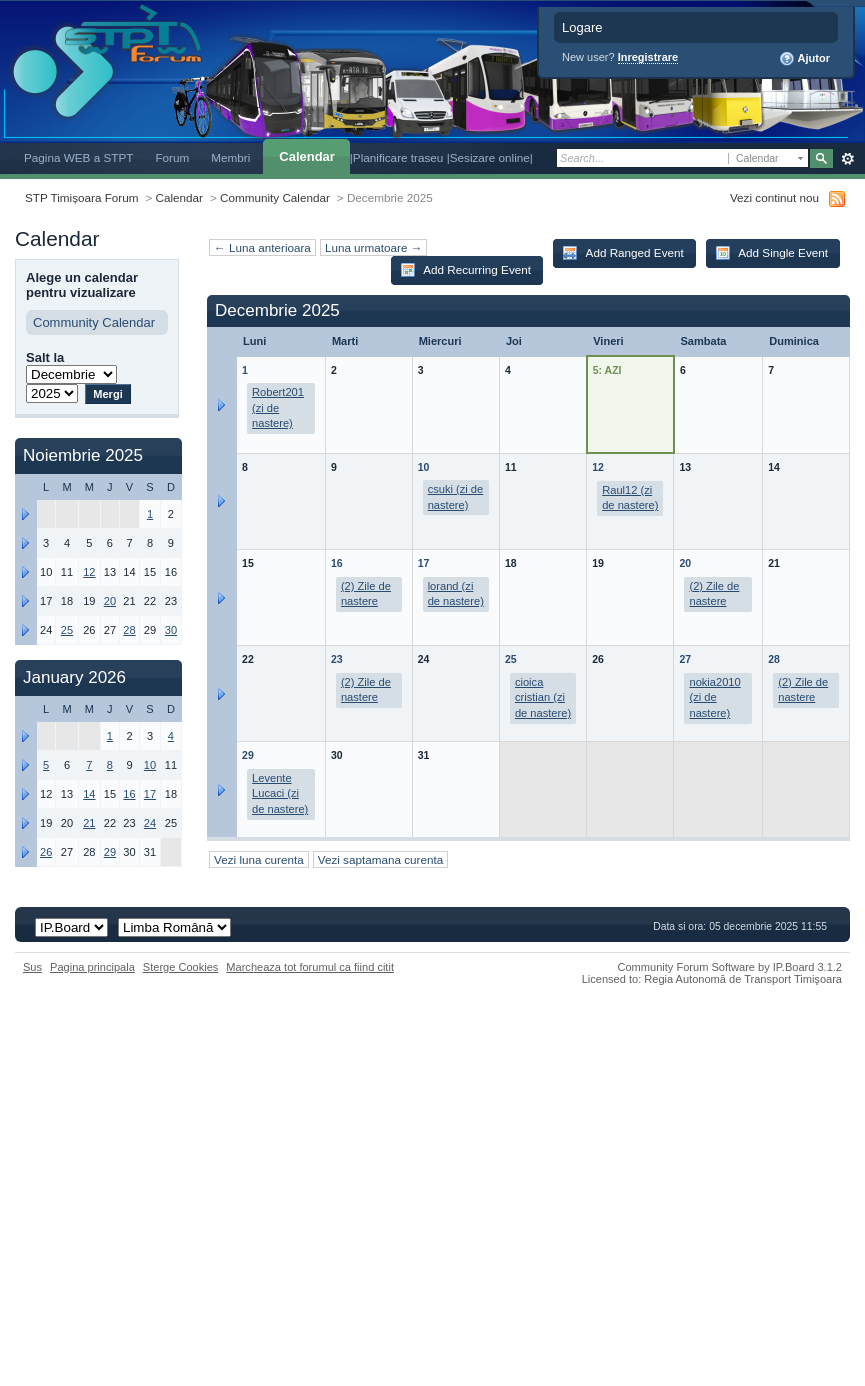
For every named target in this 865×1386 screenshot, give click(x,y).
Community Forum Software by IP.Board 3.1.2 (729, 967)
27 (685, 659)
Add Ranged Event (623, 253)
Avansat (847, 159)
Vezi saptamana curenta (380, 859)
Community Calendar (275, 197)
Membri (230, 157)
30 (171, 630)
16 (337, 563)
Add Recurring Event (465, 270)
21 (89, 823)
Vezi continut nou (774, 197)
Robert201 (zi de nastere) (278, 407)
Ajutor (804, 59)
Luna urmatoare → (373, 247)
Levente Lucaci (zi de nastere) (280, 793)
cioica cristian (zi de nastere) (543, 697)
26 (46, 852)
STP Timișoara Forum (81, 197)
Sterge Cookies (181, 967)
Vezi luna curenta (259, 859)
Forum (172, 157)
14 (89, 794)
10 (424, 467)
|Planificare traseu (398, 157)
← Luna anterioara (262, 247)
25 (511, 659)
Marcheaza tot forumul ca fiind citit (310, 967)
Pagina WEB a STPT (78, 157)
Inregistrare (648, 57)
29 (248, 755)
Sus (32, 967)
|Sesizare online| (490, 157)
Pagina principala (92, 967)
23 (337, 659)
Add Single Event (771, 253)
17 (424, 563)
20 (685, 563)
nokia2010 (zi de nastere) (714, 697)
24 (150, 823)
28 (774, 659)
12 (598, 467)
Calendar (306, 156)
